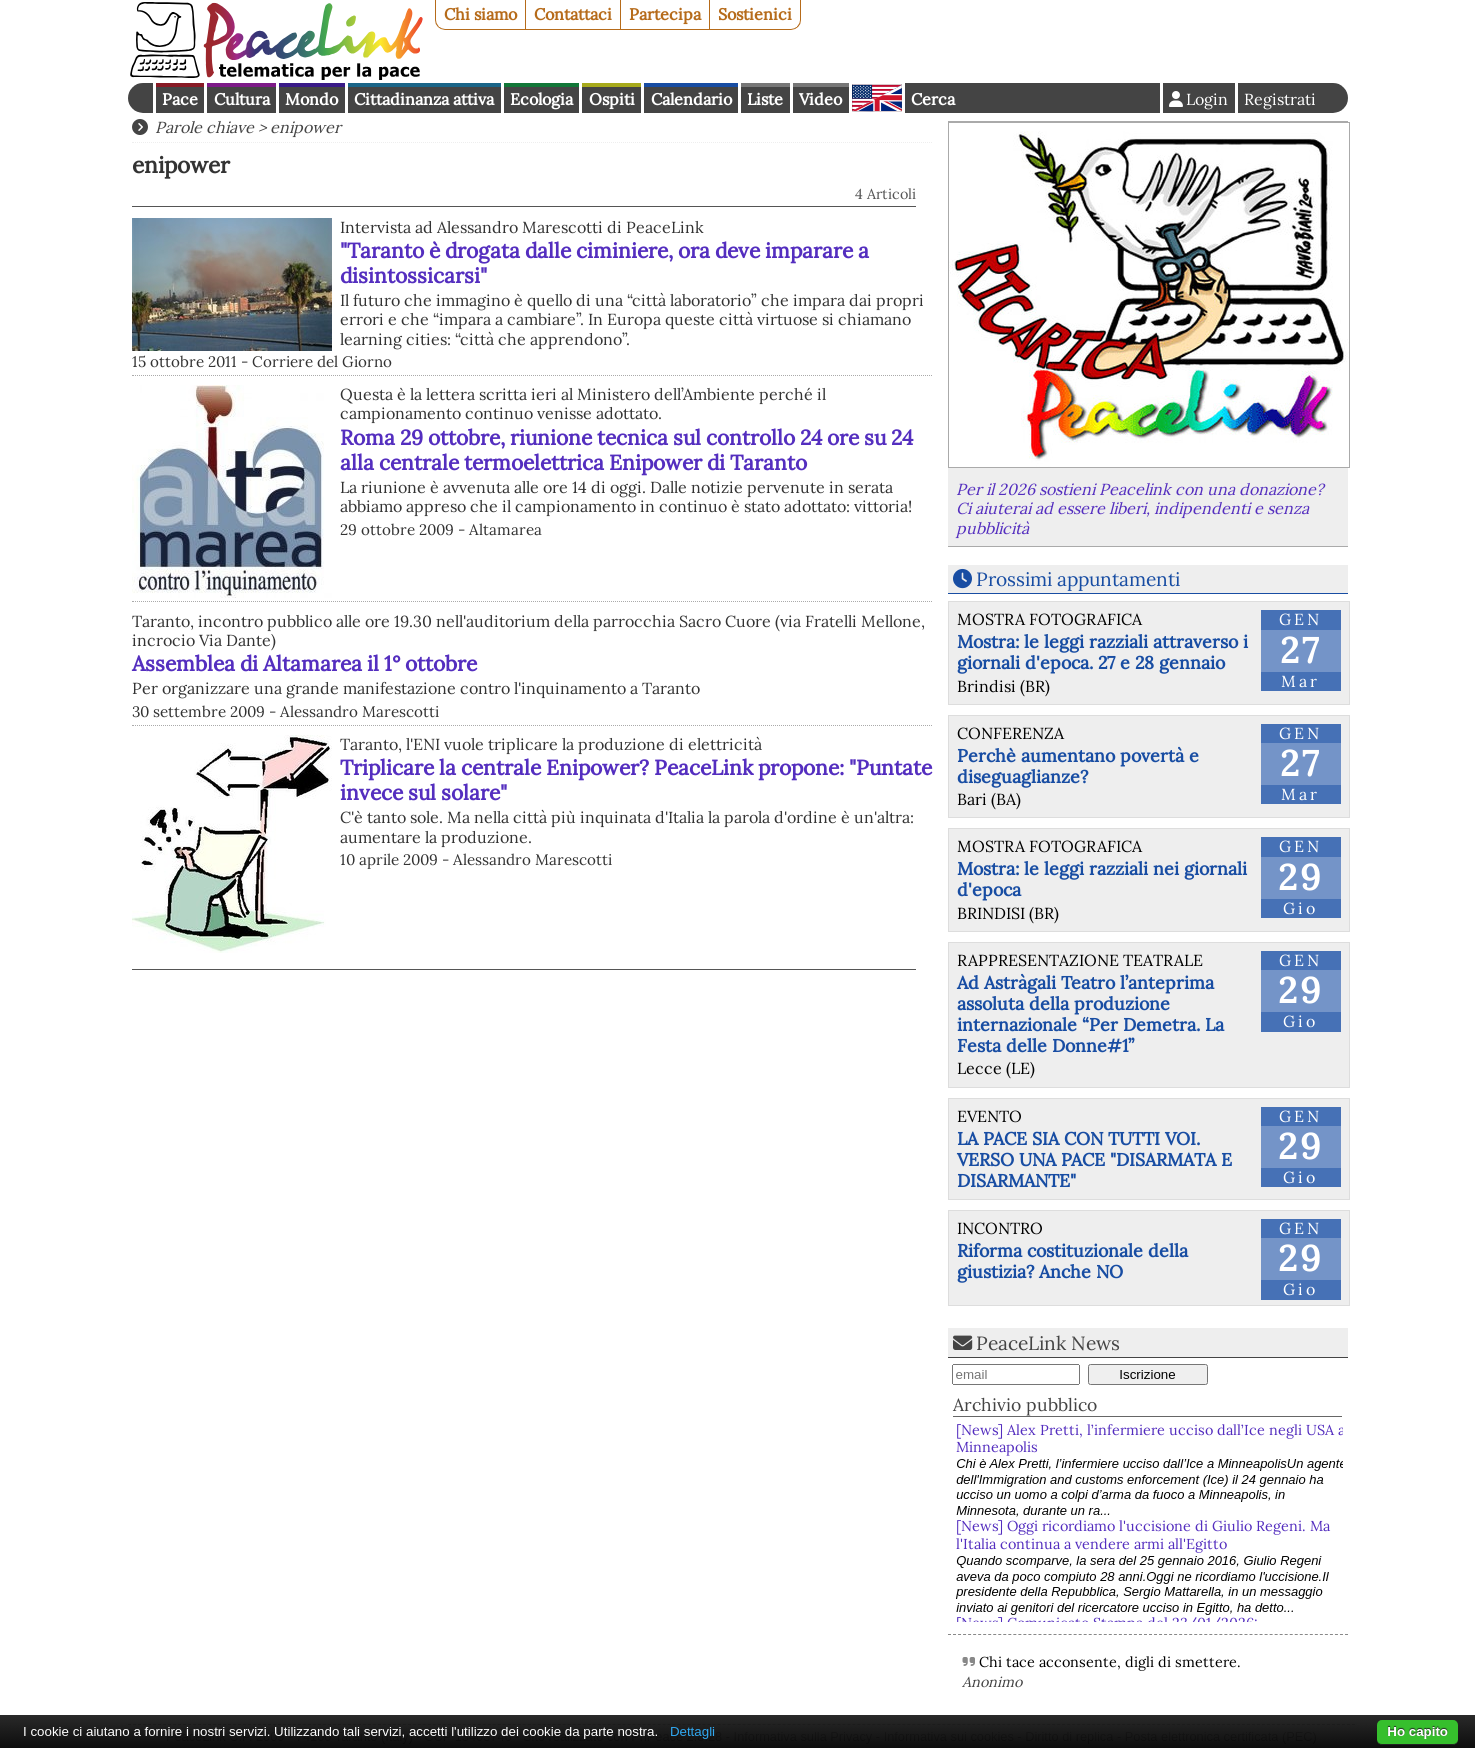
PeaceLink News (1048, 1343)
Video (820, 99)
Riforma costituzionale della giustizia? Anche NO (1072, 1261)
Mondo (311, 99)
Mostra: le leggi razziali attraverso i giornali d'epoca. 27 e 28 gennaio (1102, 652)
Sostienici (755, 14)
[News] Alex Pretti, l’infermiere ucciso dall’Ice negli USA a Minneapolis (1150, 1438)
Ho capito (1417, 1731)
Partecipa (665, 14)
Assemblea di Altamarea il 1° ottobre (304, 663)
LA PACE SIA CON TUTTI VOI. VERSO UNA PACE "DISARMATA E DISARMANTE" (1094, 1159)
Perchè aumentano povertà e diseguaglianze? (1078, 766)
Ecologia (541, 99)
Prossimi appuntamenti (1078, 579)
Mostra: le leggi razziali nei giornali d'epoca (1102, 879)
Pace (180, 99)
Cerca (933, 99)
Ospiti (612, 99)
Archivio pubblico (1025, 1404)
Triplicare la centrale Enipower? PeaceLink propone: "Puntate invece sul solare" (636, 780)
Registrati (1280, 99)
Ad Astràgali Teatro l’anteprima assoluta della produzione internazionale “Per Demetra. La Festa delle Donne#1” (1090, 1014)
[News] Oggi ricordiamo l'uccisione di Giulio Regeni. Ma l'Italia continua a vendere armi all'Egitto (1143, 1534)
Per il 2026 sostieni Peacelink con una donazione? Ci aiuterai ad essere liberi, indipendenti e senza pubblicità (1140, 508)
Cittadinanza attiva (424, 99)
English (877, 98)
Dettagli (692, 1731)
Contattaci (573, 14)
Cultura (242, 99)
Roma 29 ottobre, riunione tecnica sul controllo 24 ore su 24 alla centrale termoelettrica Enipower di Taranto (626, 450)
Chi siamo (480, 14)
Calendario (691, 99)
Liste (765, 99)
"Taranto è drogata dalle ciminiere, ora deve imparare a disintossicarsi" (604, 263)
